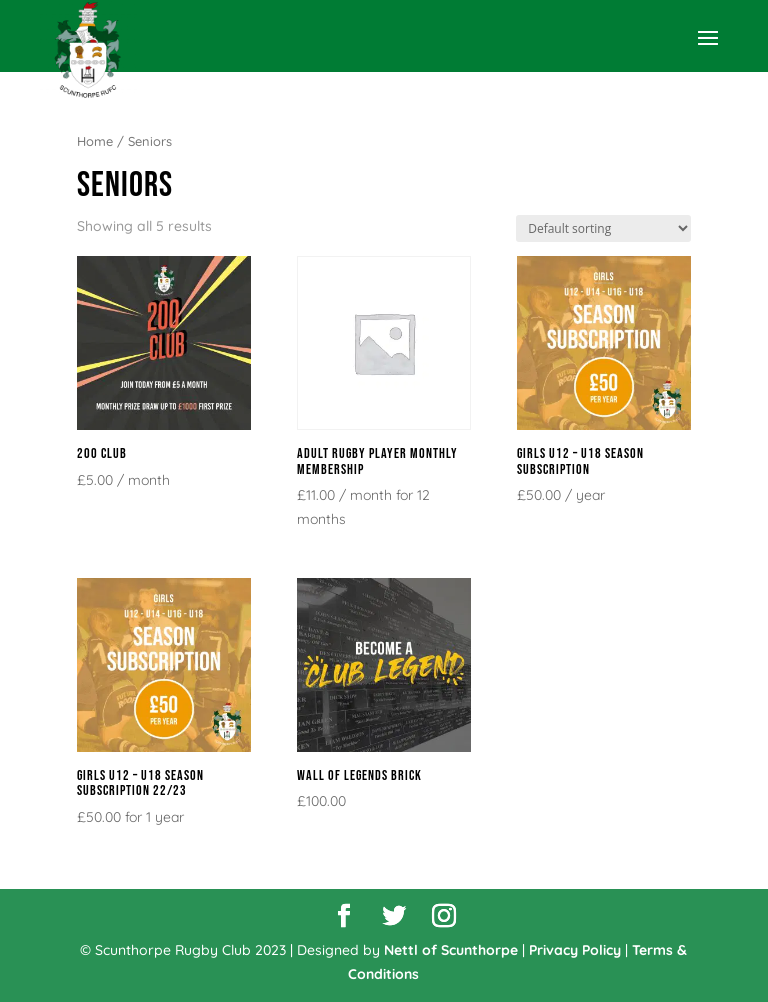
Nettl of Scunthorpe (451, 950)
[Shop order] (603, 228)
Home (95, 141)
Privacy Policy (575, 950)
